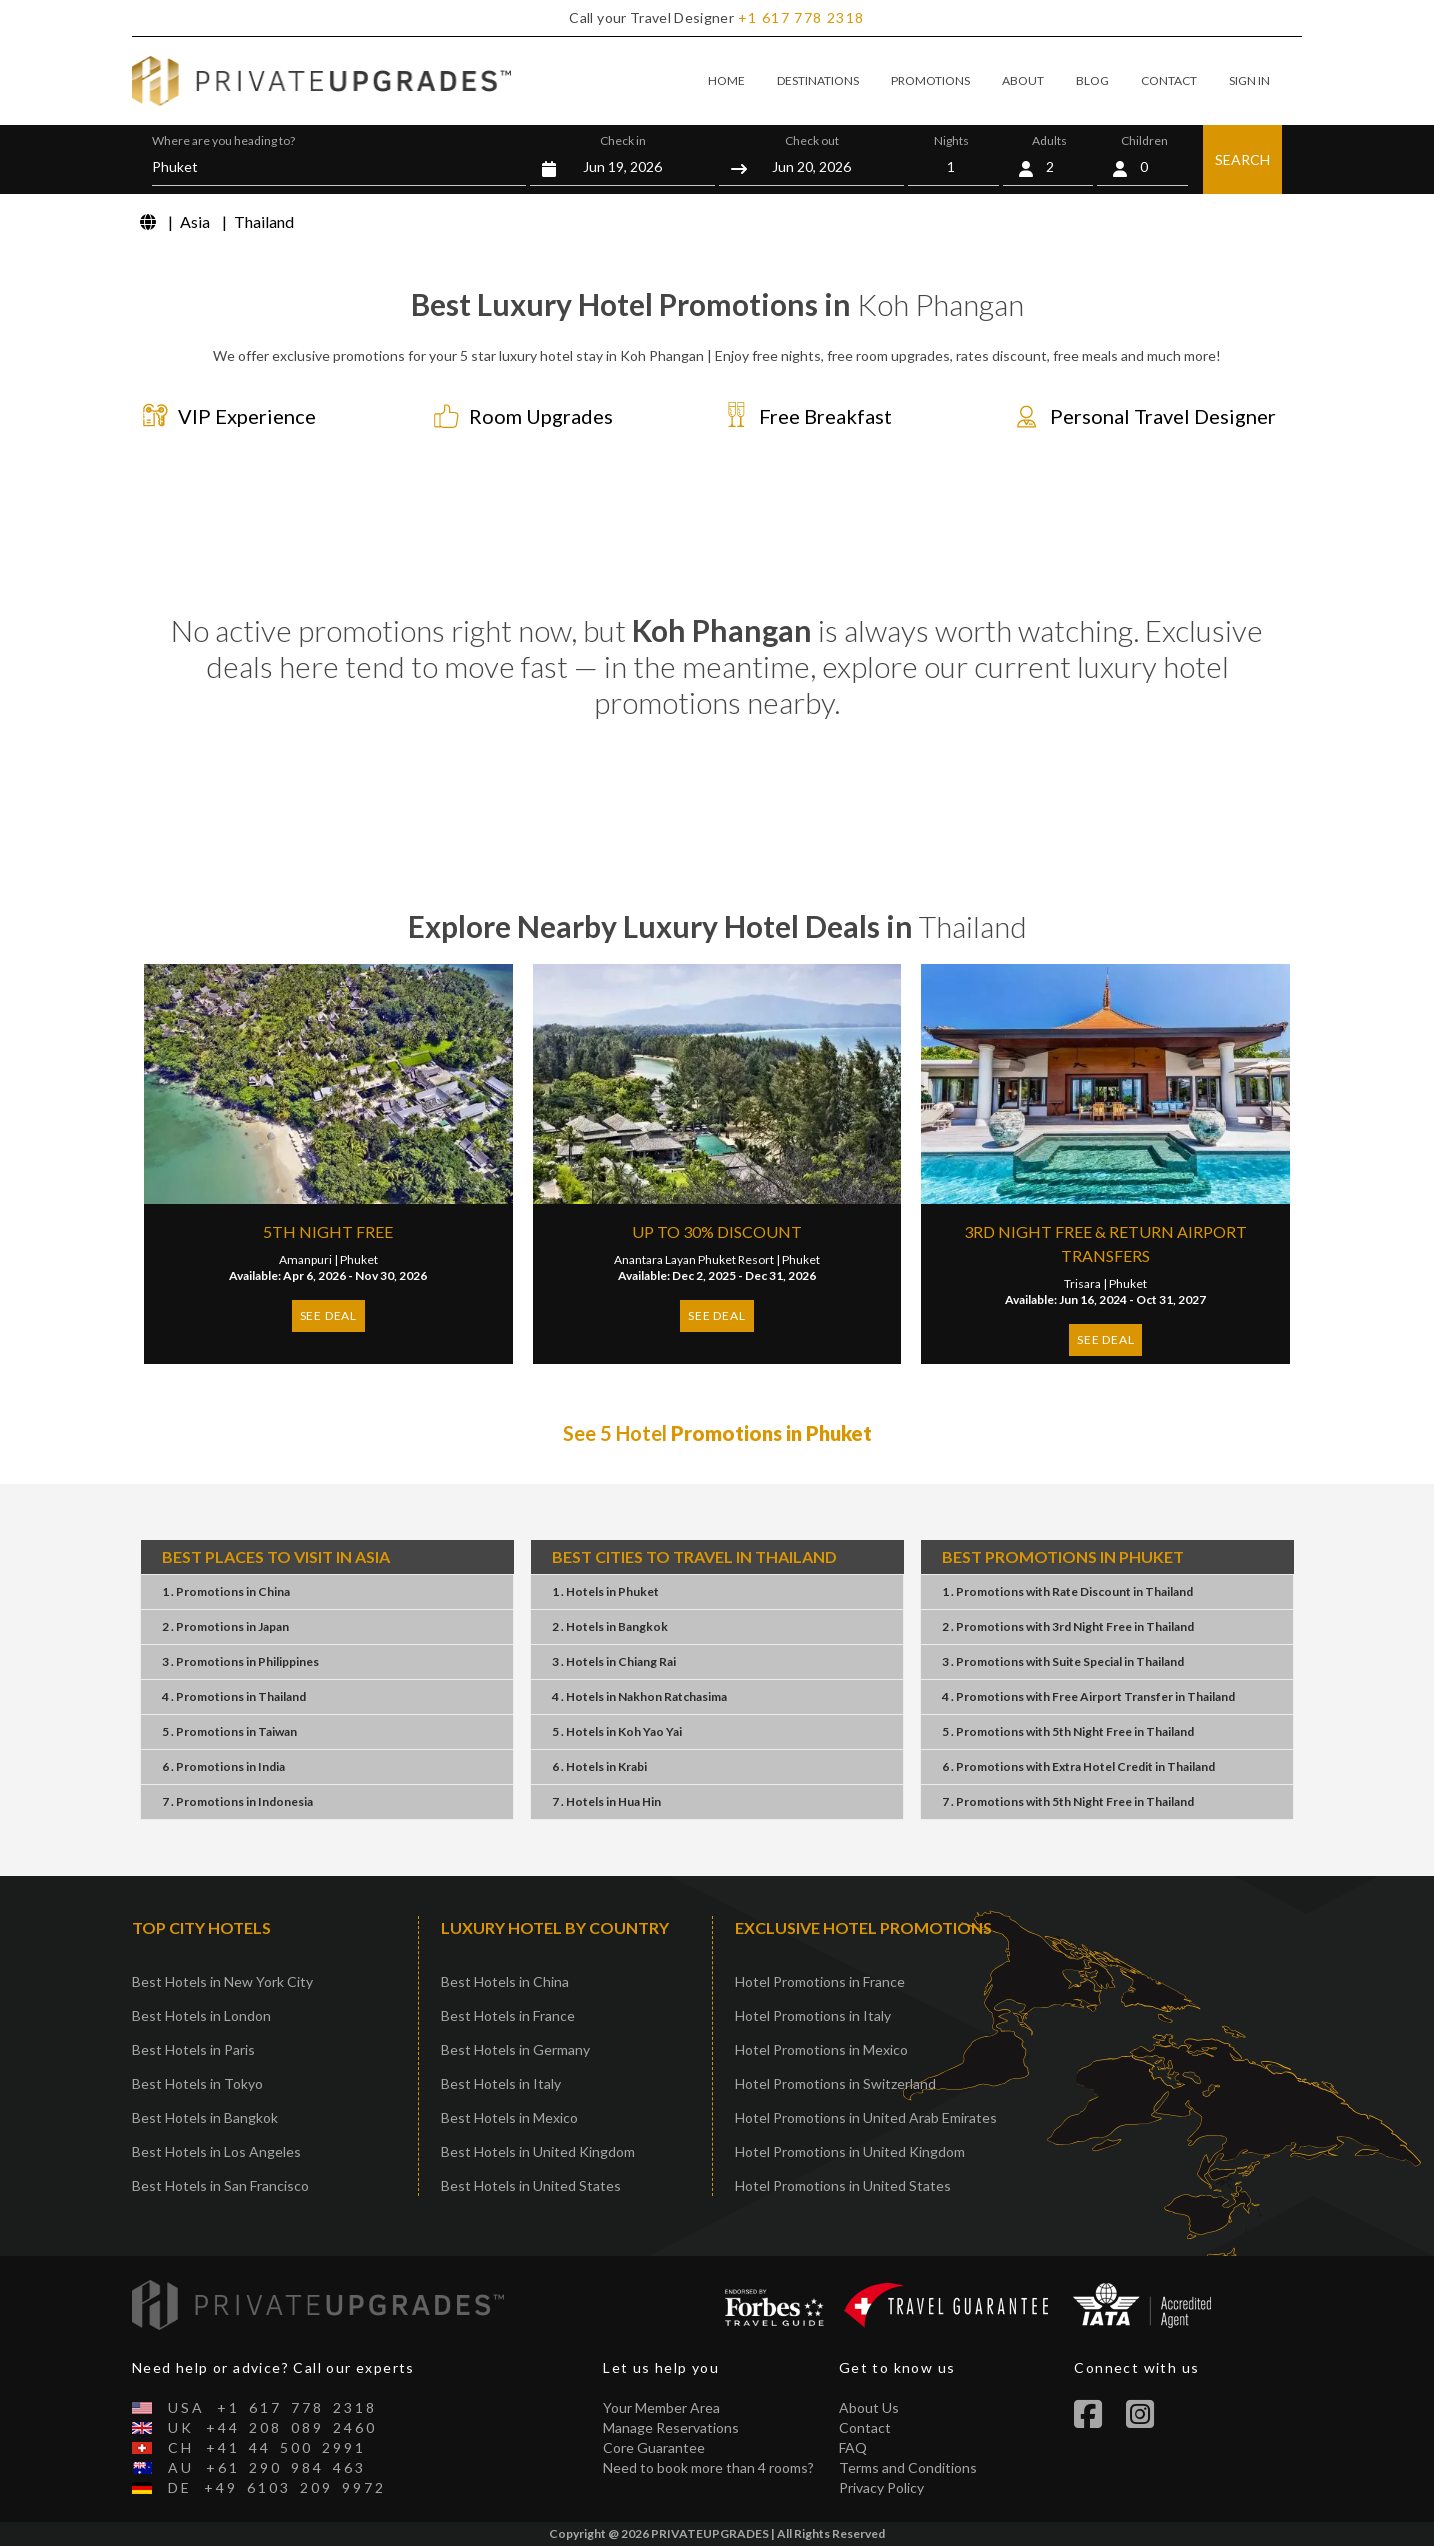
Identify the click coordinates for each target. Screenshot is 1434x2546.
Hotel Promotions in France (820, 1981)
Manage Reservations (671, 2427)
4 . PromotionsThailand (234, 1696)
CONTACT (1169, 80)
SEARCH (1242, 159)
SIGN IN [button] (1249, 80)
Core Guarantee (654, 2447)
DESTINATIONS (818, 80)
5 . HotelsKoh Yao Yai (617, 1731)
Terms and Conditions (908, 2467)
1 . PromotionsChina (226, 1591)
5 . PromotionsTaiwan (229, 1731)
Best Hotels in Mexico (509, 2117)
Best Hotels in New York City (222, 1981)
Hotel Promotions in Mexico (821, 2049)
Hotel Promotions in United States (843, 2185)
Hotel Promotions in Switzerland (835, 2083)
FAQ (853, 2447)
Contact (865, 2427)
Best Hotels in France (508, 2015)
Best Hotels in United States (531, 2185)
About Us (869, 2407)
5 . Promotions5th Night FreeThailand (1068, 1731)
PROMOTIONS (930, 80)
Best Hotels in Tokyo (197, 2083)
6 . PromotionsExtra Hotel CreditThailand (1078, 1766)
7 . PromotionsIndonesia (237, 1801)
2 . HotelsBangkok (610, 1626)
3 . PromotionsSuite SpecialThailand (1063, 1661)
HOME (726, 80)
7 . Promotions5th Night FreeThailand (1068, 1801)
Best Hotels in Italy (501, 2083)
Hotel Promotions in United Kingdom (850, 2151)
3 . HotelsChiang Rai (614, 1661)
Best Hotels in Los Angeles (216, 2151)
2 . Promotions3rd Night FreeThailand (1068, 1626)
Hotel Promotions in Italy (813, 2015)
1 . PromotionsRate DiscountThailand (1067, 1591)
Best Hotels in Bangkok (205, 2117)
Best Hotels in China (505, 1981)
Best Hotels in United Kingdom (538, 2151)
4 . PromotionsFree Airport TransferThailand (1088, 1696)
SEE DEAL (328, 1315)
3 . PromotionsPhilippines (240, 1661)
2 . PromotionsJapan (225, 1626)
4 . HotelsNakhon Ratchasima (639, 1696)
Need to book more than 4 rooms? (708, 2467)
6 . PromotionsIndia (223, 1766)
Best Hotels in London (201, 2015)
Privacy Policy (881, 2487)
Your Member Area (661, 2407)
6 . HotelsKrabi (599, 1766)
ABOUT (1023, 80)
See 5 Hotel (717, 1433)
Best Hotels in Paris (193, 2049)
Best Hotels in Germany (515, 2049)
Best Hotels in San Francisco (220, 2185)
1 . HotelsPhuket (605, 1591)
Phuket (359, 1259)
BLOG (1092, 80)
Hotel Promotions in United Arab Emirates (866, 2117)
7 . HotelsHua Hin (606, 1801)
